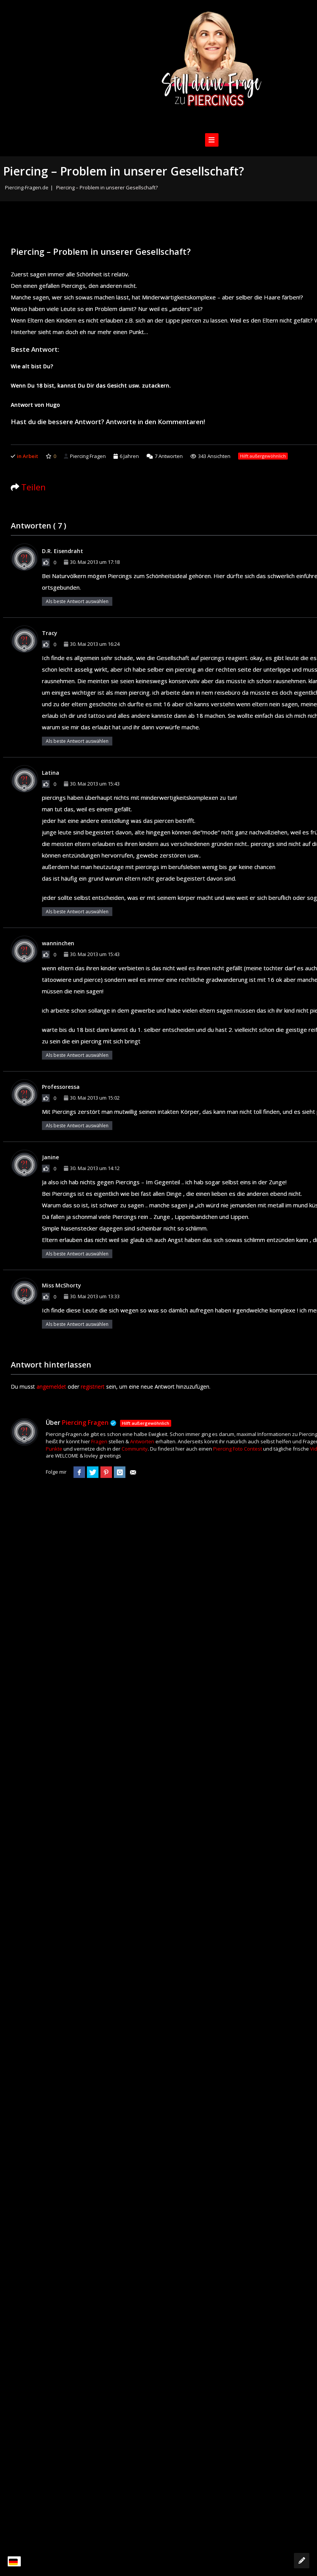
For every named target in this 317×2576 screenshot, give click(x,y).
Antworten (165, 456)
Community (135, 1448)
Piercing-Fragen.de (26, 187)
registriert (93, 1386)
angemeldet (51, 1386)
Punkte (54, 1448)
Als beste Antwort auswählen (77, 601)
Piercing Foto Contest (237, 1448)
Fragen (99, 1441)
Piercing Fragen (85, 456)
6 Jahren (129, 456)
